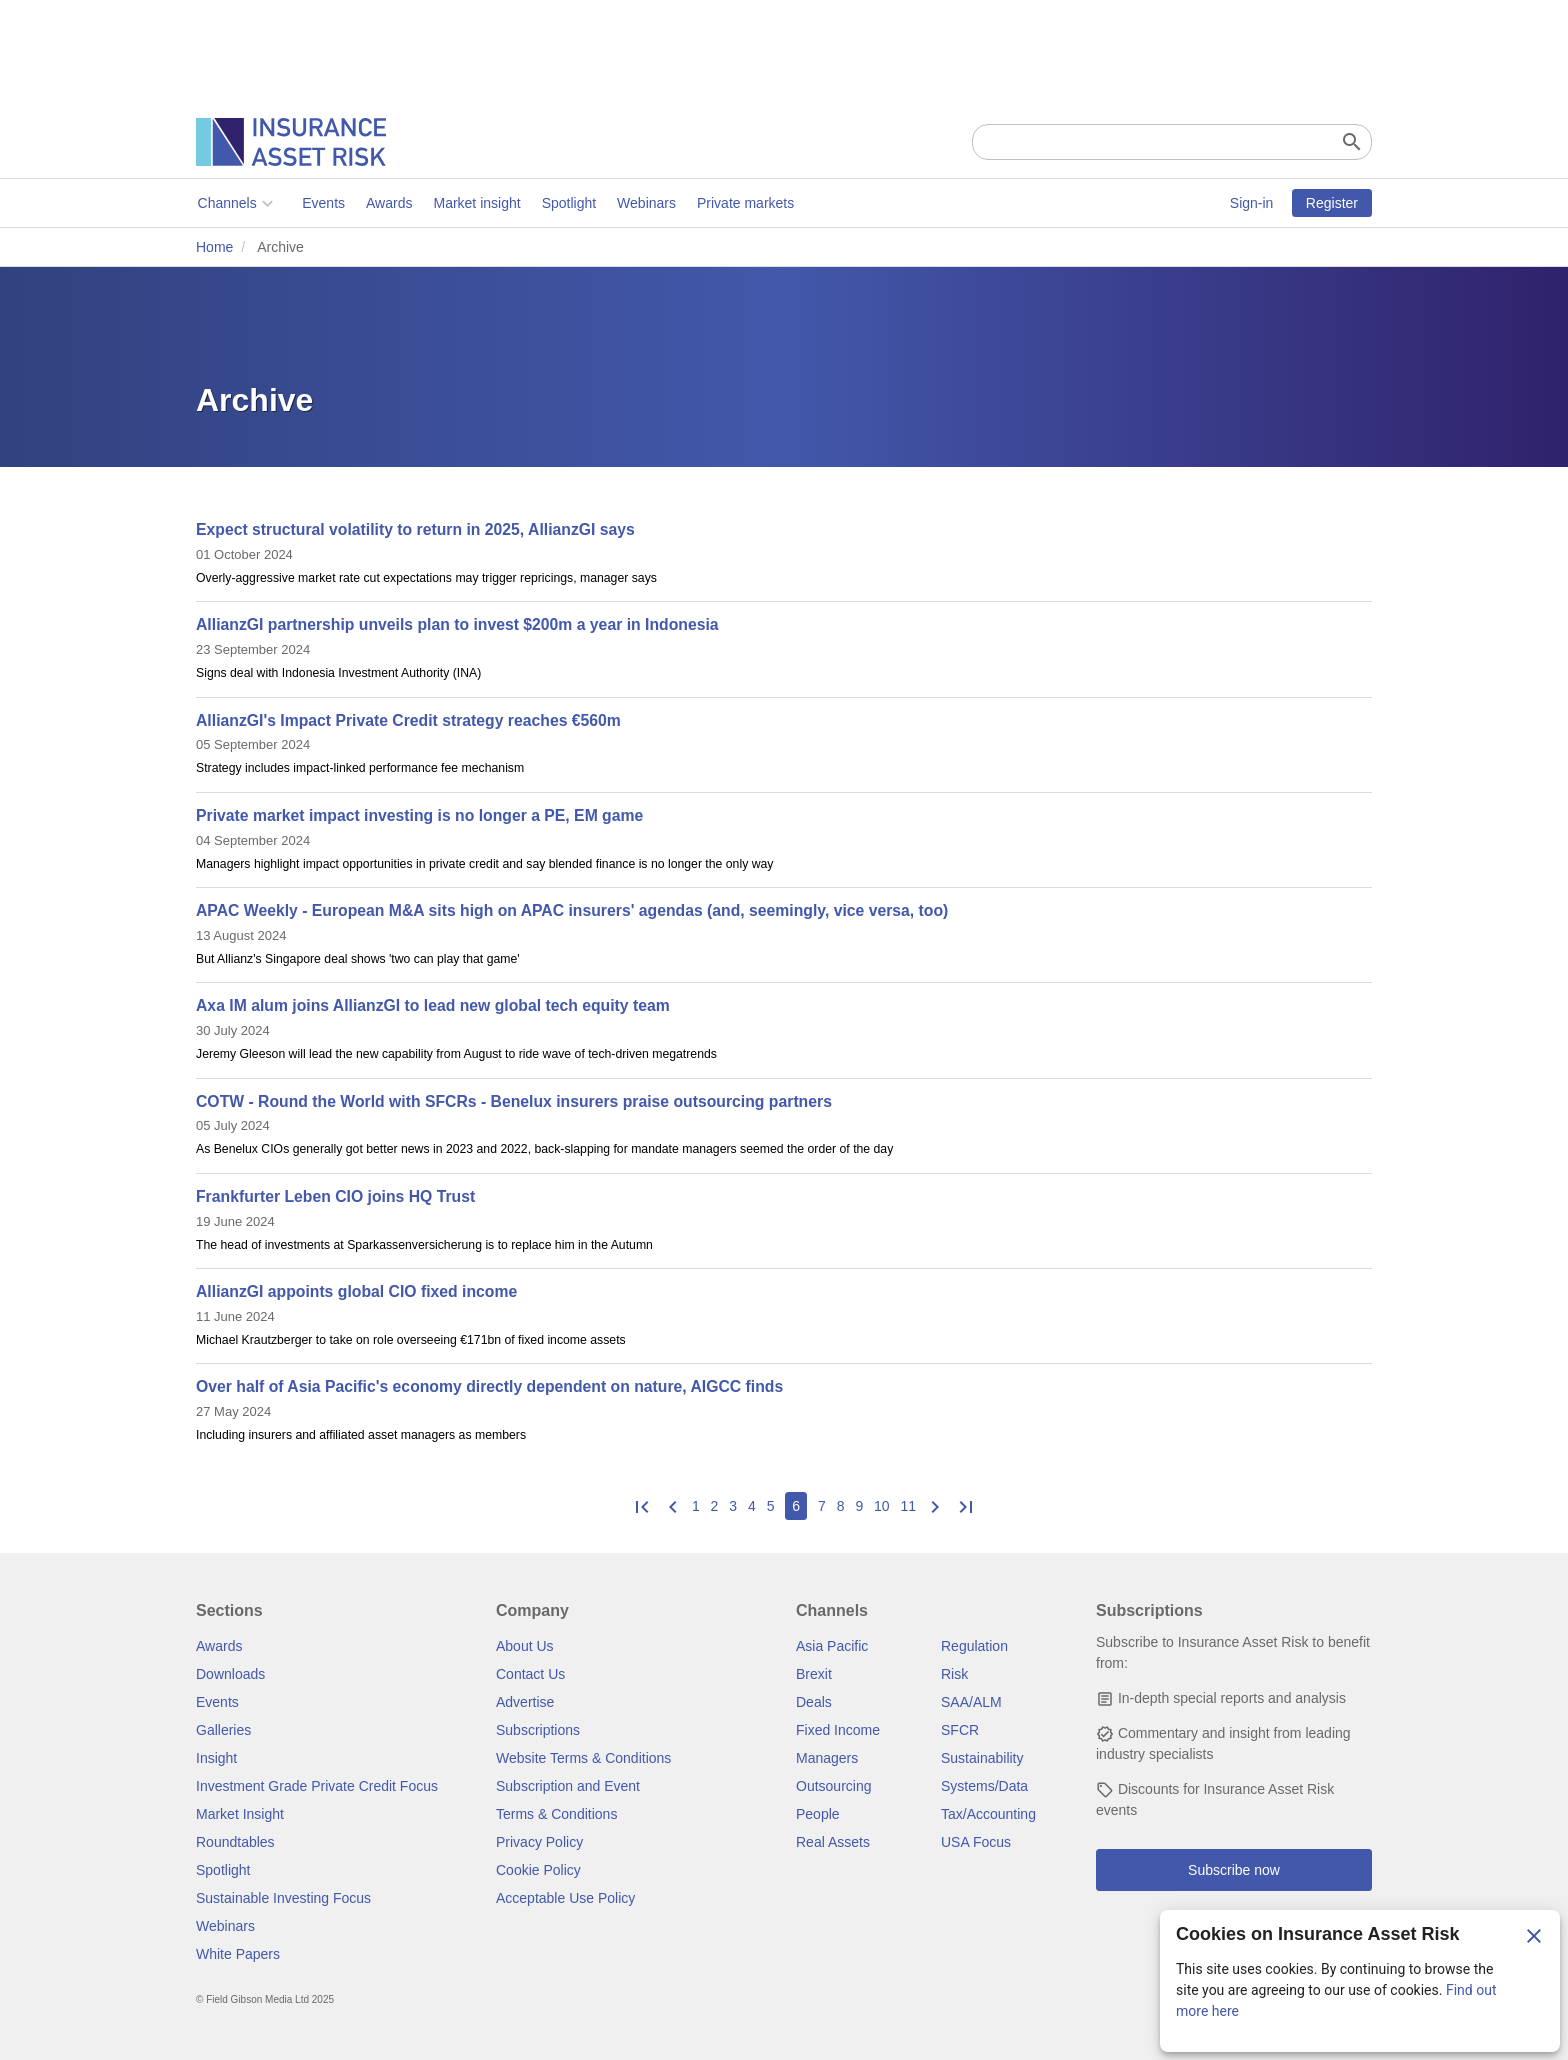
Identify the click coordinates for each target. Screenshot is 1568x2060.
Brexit (814, 1674)
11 (909, 1506)
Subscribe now (1234, 1870)
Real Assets (833, 1842)
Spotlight (567, 203)
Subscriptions (538, 1730)
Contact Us (530, 1674)
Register (1332, 203)
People (818, 1814)
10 (882, 1506)
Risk (954, 1674)
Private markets (743, 203)
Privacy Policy (539, 1842)
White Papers (238, 1954)
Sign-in (1252, 203)
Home (214, 247)
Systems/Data (984, 1786)
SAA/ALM (971, 1702)
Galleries (223, 1730)
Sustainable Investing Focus (283, 1898)
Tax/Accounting (988, 1814)
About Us (525, 1646)
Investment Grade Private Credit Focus (317, 1786)
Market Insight (240, 1814)
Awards (387, 203)
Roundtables (235, 1842)
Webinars (645, 203)
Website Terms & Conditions (583, 1758)
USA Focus (976, 1842)
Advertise (525, 1702)
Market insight (475, 203)
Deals (814, 1702)
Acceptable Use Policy (565, 1898)
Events (322, 203)
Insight (216, 1758)
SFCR (960, 1730)
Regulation (974, 1646)
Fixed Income (838, 1730)
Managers (827, 1758)
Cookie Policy (538, 1870)
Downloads (230, 1674)
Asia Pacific (832, 1646)
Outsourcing (833, 1786)
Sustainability (982, 1758)
